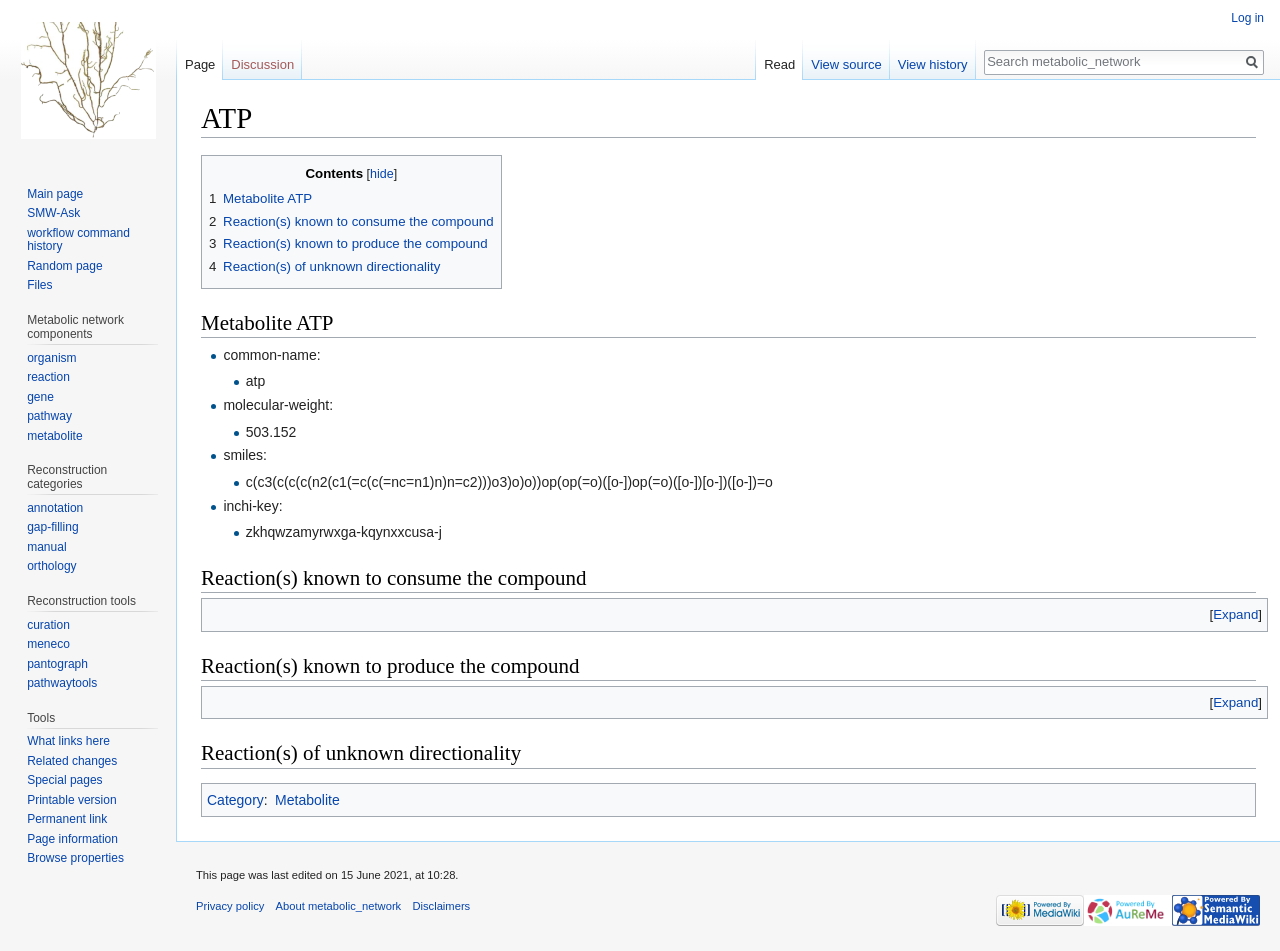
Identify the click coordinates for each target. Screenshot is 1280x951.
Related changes (72, 761)
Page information (72, 839)
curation (48, 625)
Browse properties (75, 858)
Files (39, 285)
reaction (48, 377)
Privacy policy (230, 906)
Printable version (71, 800)
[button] (1235, 614)
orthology (51, 566)
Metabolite (307, 800)
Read (779, 64)
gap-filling (52, 527)
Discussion (262, 64)
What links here (68, 741)
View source (846, 64)
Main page (55, 194)
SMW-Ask (53, 213)
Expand (1235, 614)
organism (51, 358)
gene (40, 397)
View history (933, 64)
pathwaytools (62, 683)
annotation (55, 508)
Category (235, 800)
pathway (49, 416)
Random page (64, 266)
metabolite (54, 436)
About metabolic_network (339, 906)
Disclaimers (441, 906)
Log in (1247, 18)
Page (200, 64)
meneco (48, 644)
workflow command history (78, 240)
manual (46, 547)
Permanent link (67, 819)
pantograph (57, 664)
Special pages (64, 780)
